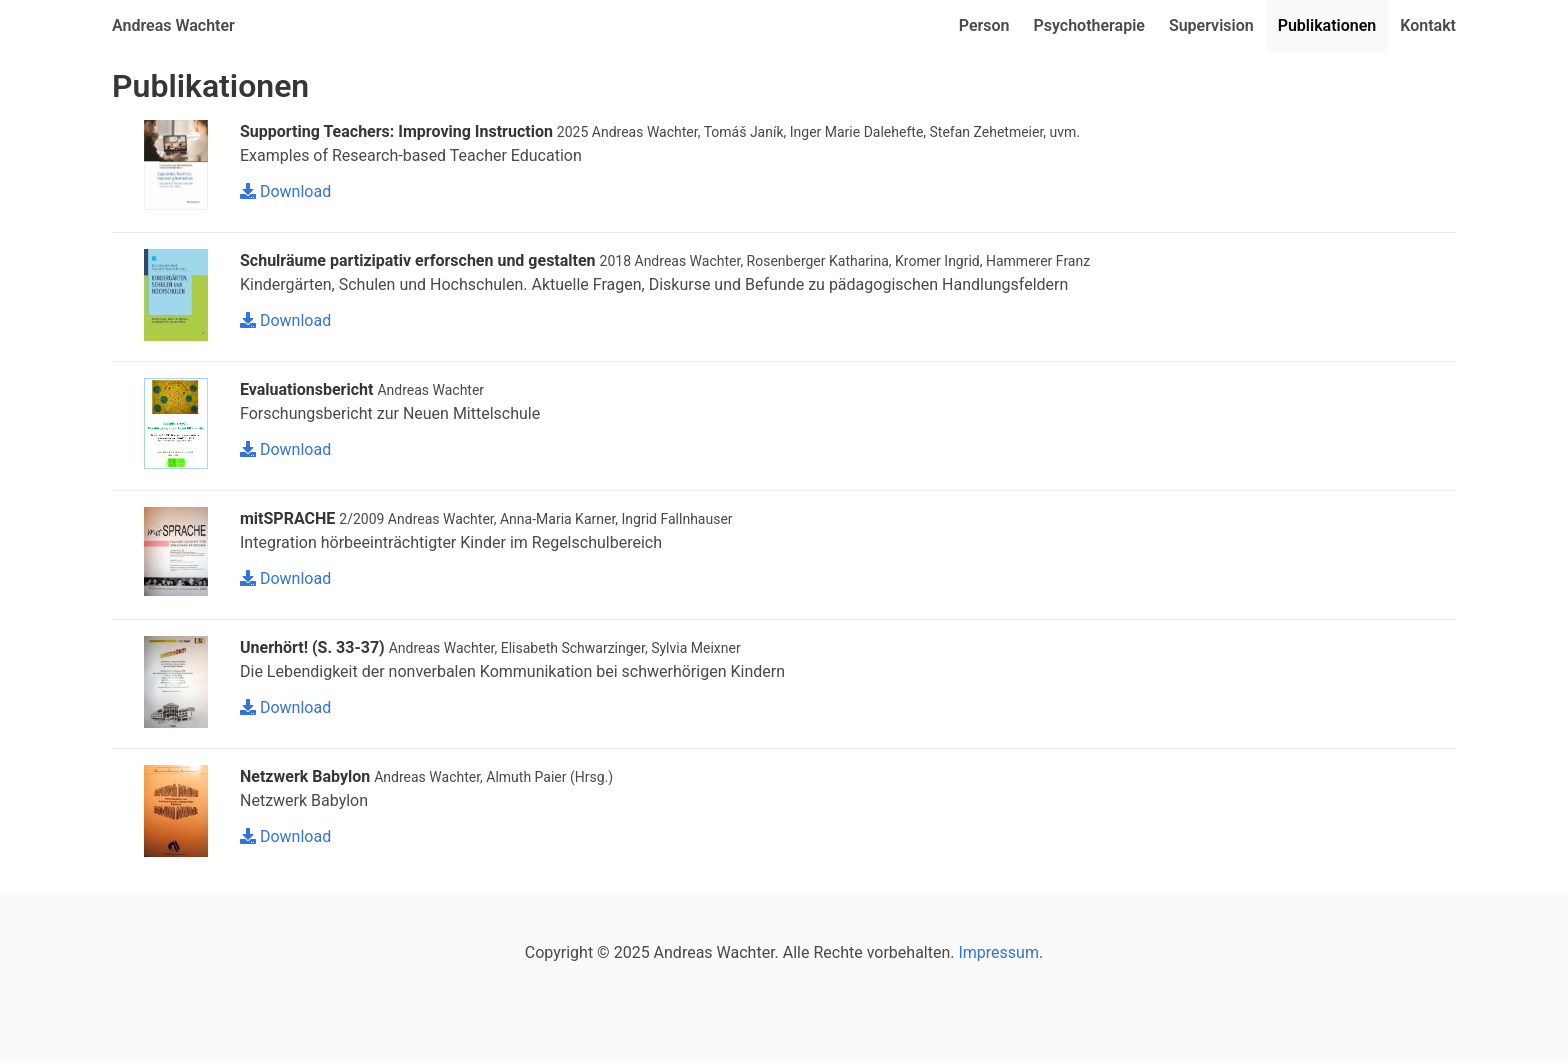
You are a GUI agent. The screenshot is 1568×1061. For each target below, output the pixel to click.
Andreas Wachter (173, 25)
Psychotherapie (1088, 25)
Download (285, 191)
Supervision (1211, 25)
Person (984, 25)
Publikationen (1327, 25)
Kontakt (1428, 25)
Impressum (998, 952)
